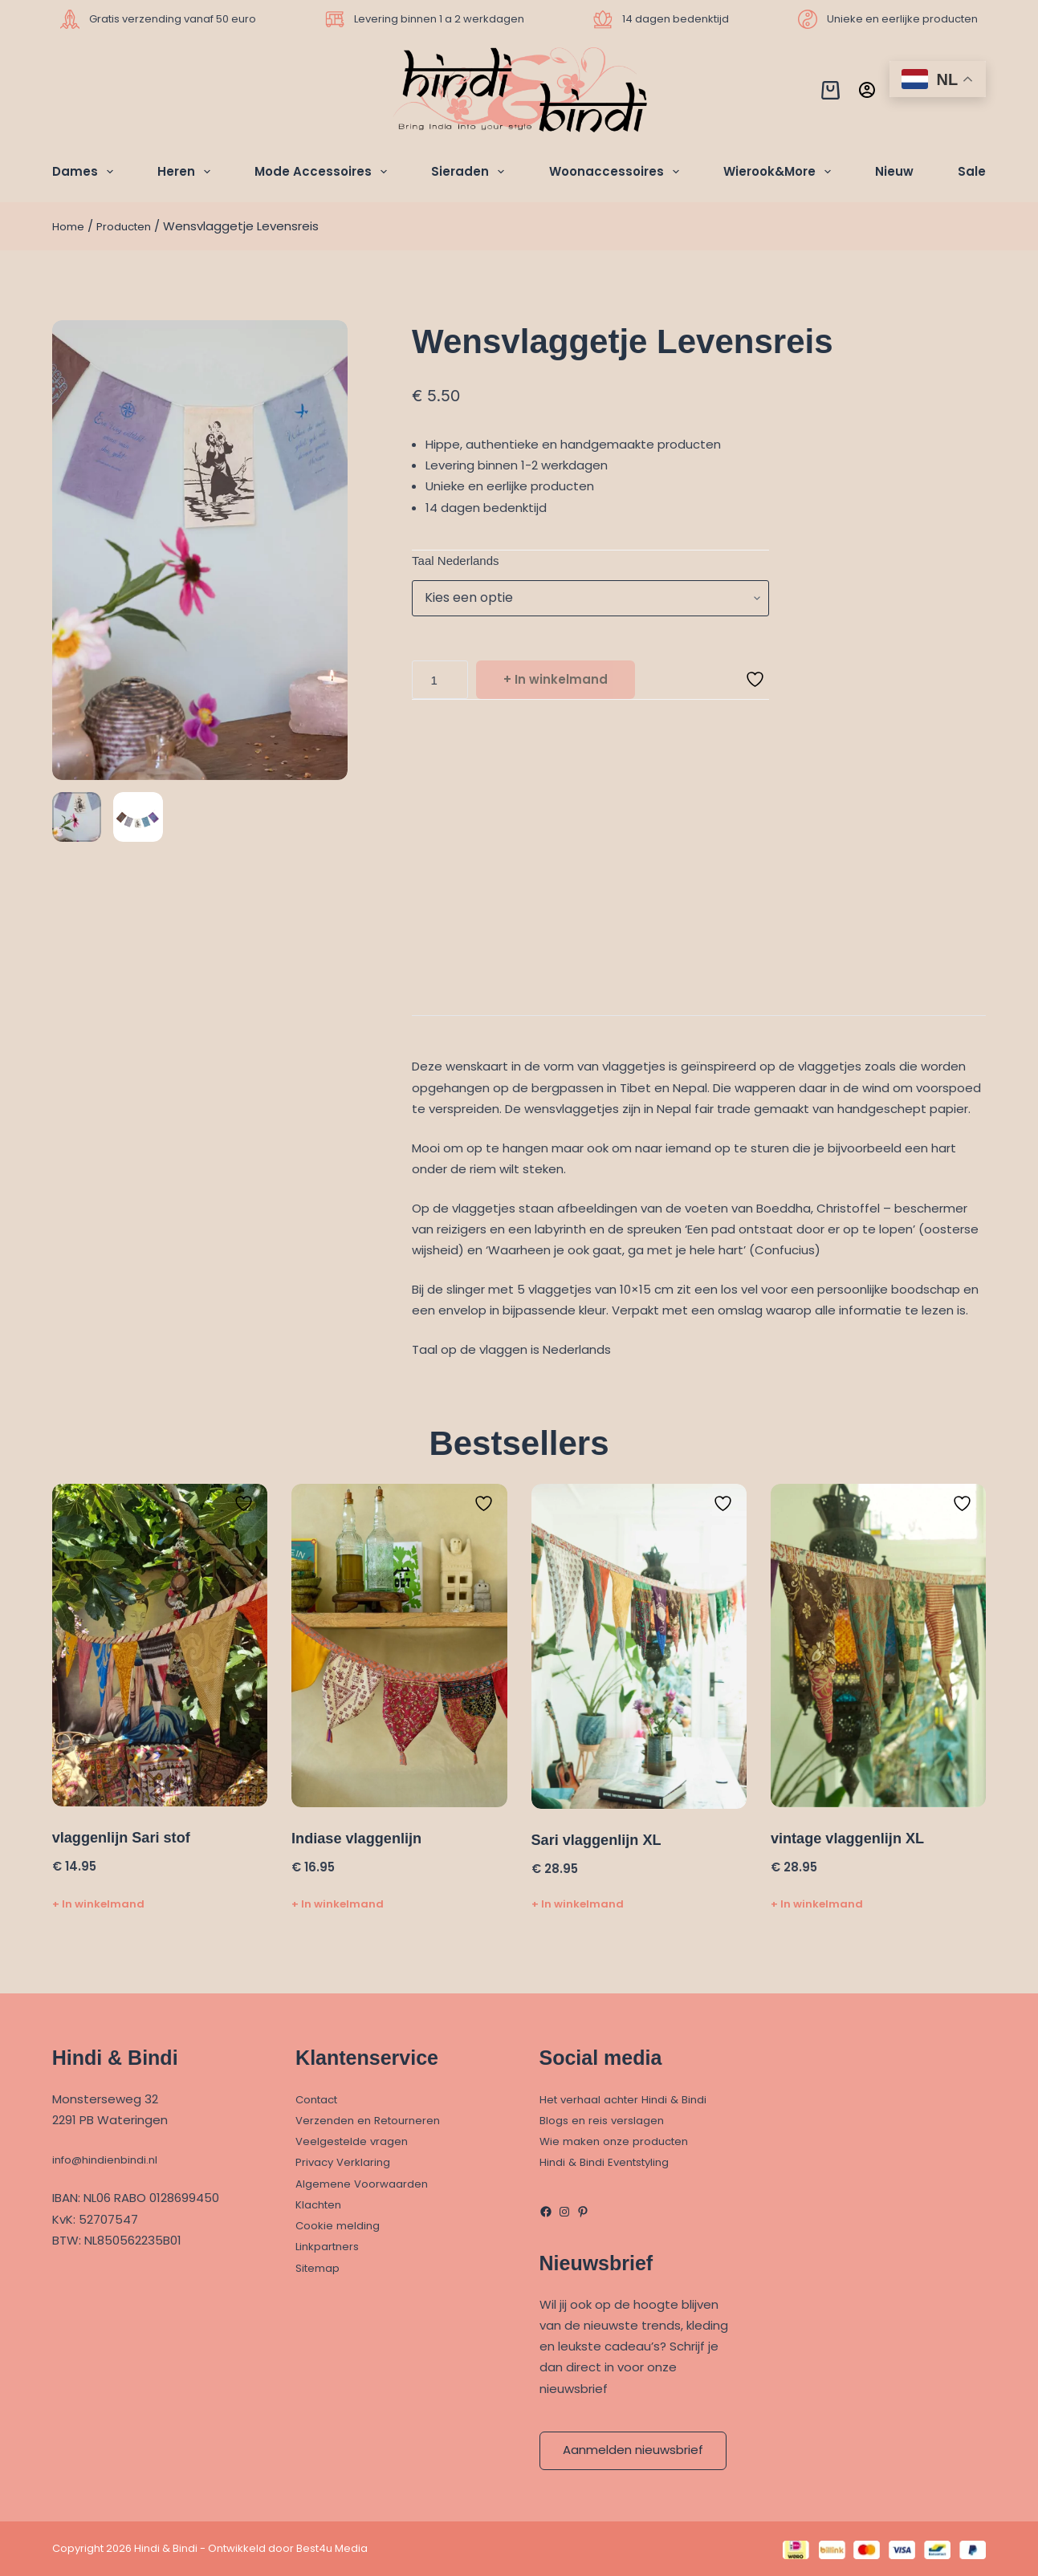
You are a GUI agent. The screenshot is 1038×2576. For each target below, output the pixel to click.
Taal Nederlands (455, 560)
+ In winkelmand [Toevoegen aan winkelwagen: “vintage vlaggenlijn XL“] (817, 1905)
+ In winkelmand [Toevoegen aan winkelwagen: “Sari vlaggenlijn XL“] (577, 1905)
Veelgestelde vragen (358, 2140)
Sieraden (471, 171)
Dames (86, 171)
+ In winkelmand (555, 681)
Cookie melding (342, 2224)
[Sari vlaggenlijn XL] (639, 1649)
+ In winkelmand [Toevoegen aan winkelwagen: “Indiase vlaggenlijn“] (337, 1905)
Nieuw (894, 171)
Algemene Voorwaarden (368, 2183)
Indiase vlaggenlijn (363, 1840)
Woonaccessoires (617, 171)
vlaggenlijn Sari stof (128, 1840)
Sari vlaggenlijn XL (603, 1842)
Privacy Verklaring (346, 2161)
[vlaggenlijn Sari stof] (159, 1648)
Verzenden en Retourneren (376, 2119)
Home (70, 225)
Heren (187, 171)
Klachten (321, 2204)
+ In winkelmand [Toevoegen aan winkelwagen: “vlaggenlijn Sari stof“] (98, 1905)
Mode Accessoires (323, 171)
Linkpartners (331, 2245)
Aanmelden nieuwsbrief (633, 2450)
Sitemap (321, 2267)
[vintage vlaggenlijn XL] (878, 1648)
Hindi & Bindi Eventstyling (612, 2161)
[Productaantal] (440, 682)
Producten (131, 225)
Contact (321, 2098)
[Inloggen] (867, 90)
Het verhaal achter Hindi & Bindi (632, 2098)
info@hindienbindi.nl (110, 2159)
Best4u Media (332, 2548)
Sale (972, 171)
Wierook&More (780, 171)
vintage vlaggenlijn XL (855, 1840)
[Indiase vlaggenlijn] (399, 1648)
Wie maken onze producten (622, 2140)
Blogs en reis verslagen (607, 2119)
